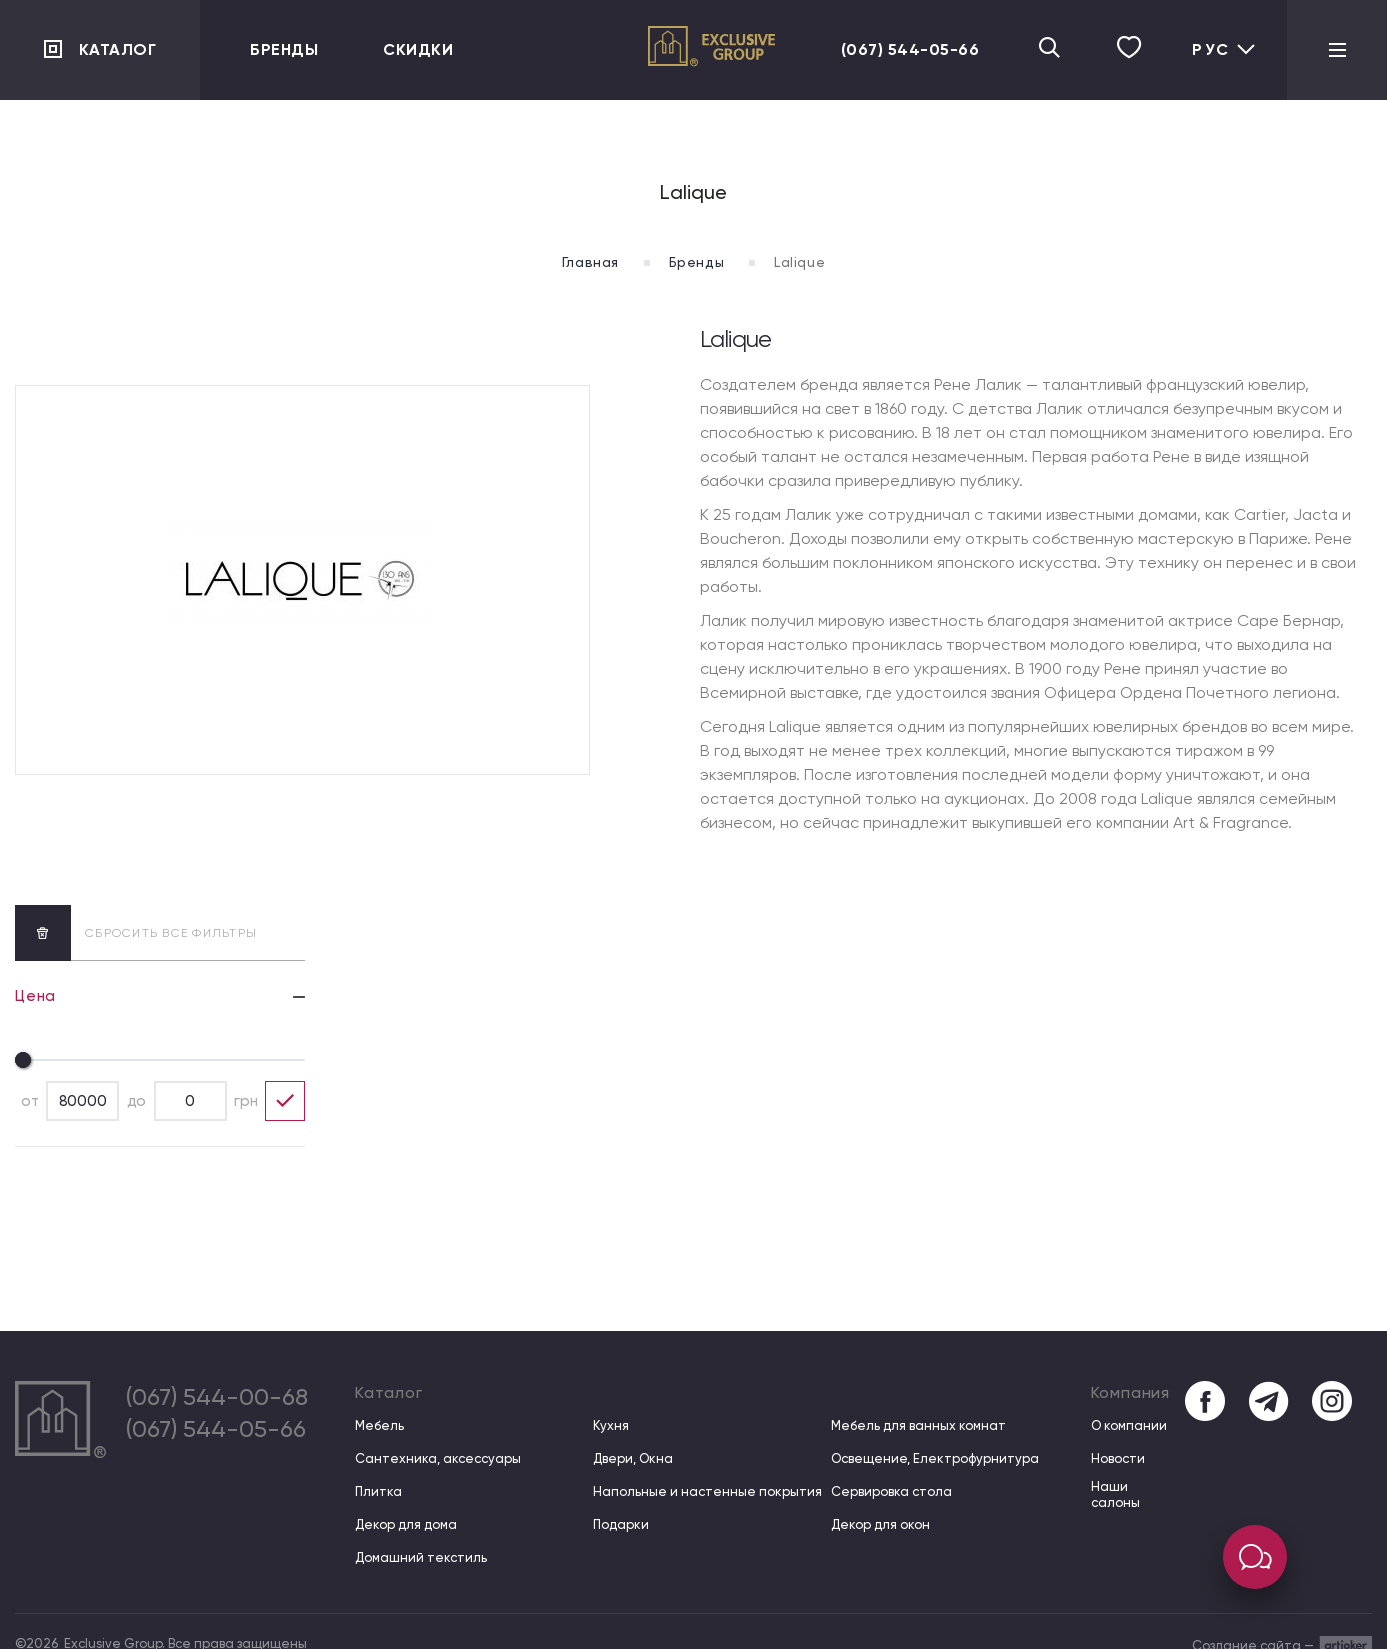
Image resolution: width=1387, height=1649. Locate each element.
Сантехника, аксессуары (438, 1458)
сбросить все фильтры (136, 933)
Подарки (621, 1524)
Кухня (611, 1425)
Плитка (378, 1491)
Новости (1118, 1458)
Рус (1224, 49)
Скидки (418, 49)
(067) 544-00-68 (217, 1397)
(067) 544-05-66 (910, 49)
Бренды (284, 49)
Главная (590, 262)
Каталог (118, 49)
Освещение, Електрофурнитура (935, 1458)
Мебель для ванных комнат (918, 1425)
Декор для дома (406, 1524)
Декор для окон (880, 1524)
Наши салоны (1115, 1494)
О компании (1129, 1425)
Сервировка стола (891, 1491)
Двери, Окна (633, 1458)
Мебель (379, 1425)
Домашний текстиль (421, 1557)
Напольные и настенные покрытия (707, 1491)
